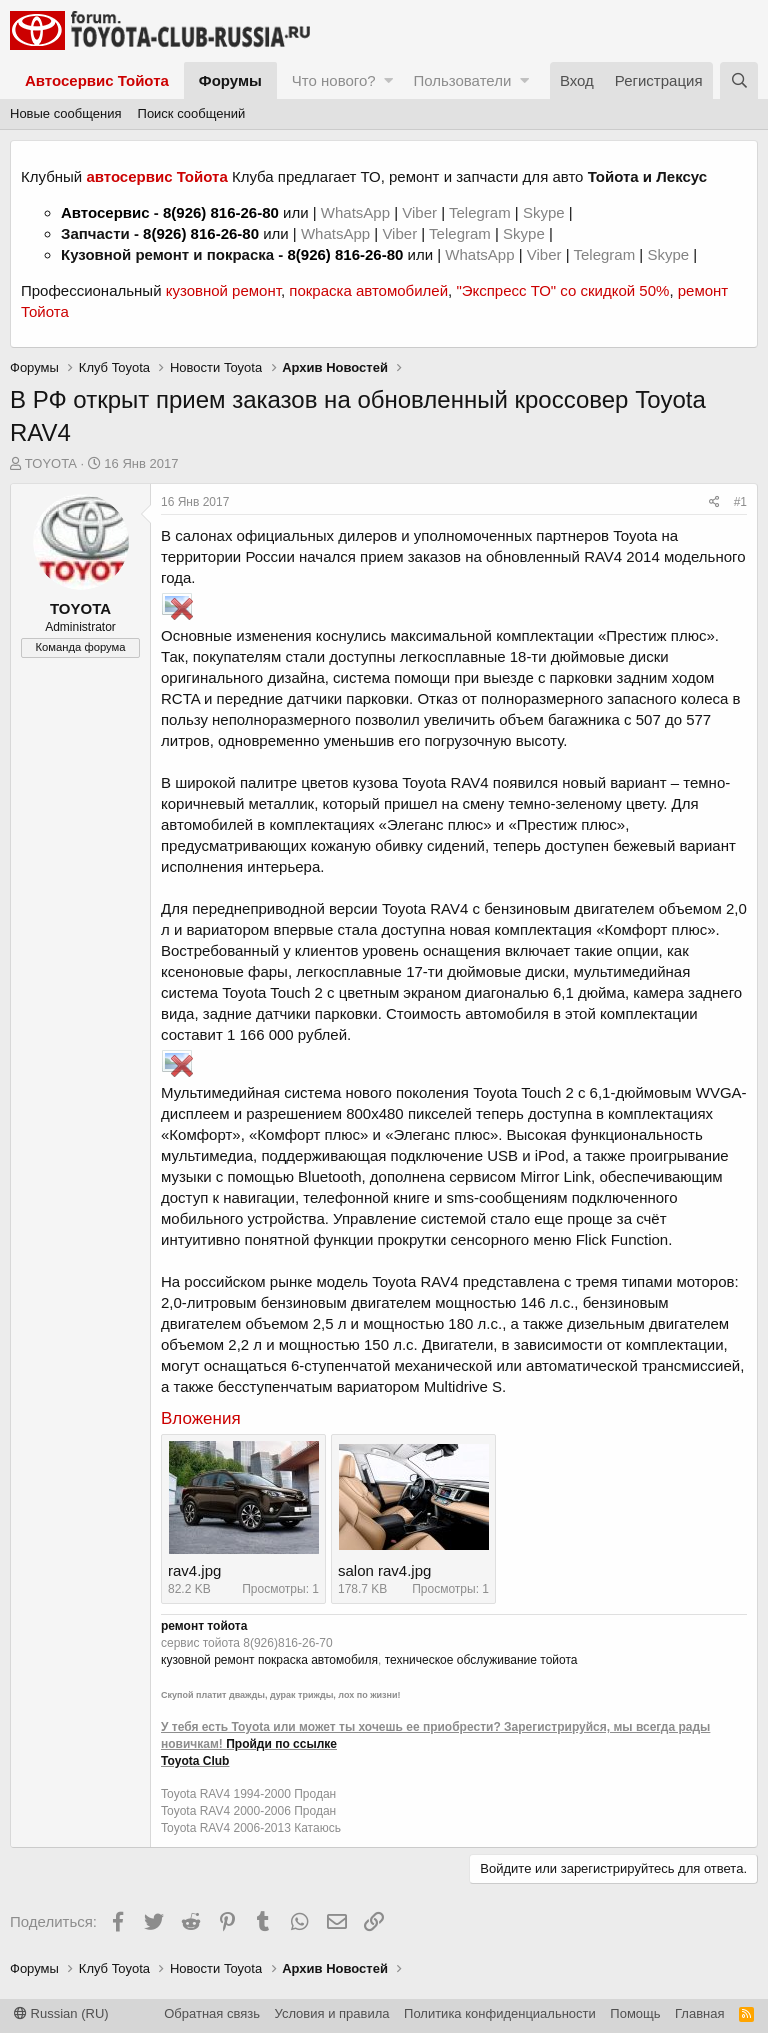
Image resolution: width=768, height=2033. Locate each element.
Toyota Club (195, 1761)
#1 (740, 502)
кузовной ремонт (223, 290)
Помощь (635, 2013)
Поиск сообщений (192, 113)
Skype (546, 212)
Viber (419, 212)
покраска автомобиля (318, 1660)
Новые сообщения (66, 113)
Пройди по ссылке (281, 1744)
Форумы (230, 80)
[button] (388, 80)
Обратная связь (212, 2013)
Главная (699, 2013)
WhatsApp (357, 212)
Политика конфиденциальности (500, 2013)
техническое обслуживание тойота (481, 1660)
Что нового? (334, 80)
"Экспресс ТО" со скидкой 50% (562, 290)
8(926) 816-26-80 (221, 212)
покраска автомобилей (368, 290)
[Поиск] (739, 80)
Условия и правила (332, 2013)
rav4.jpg (194, 1570)
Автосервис (105, 212)
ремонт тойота (204, 1626)
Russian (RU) (61, 2013)
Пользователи (462, 80)
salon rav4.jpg (384, 1570)
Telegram (482, 212)
